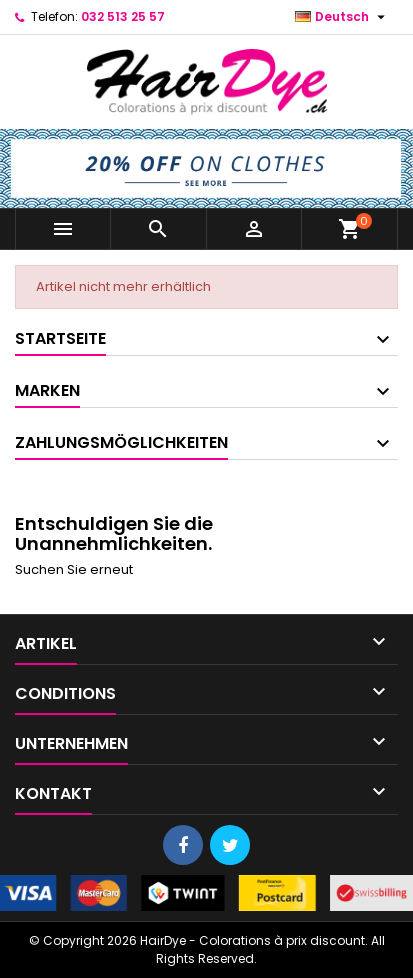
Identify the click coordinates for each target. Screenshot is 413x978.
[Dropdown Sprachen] (342, 17)
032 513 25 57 (123, 16)
